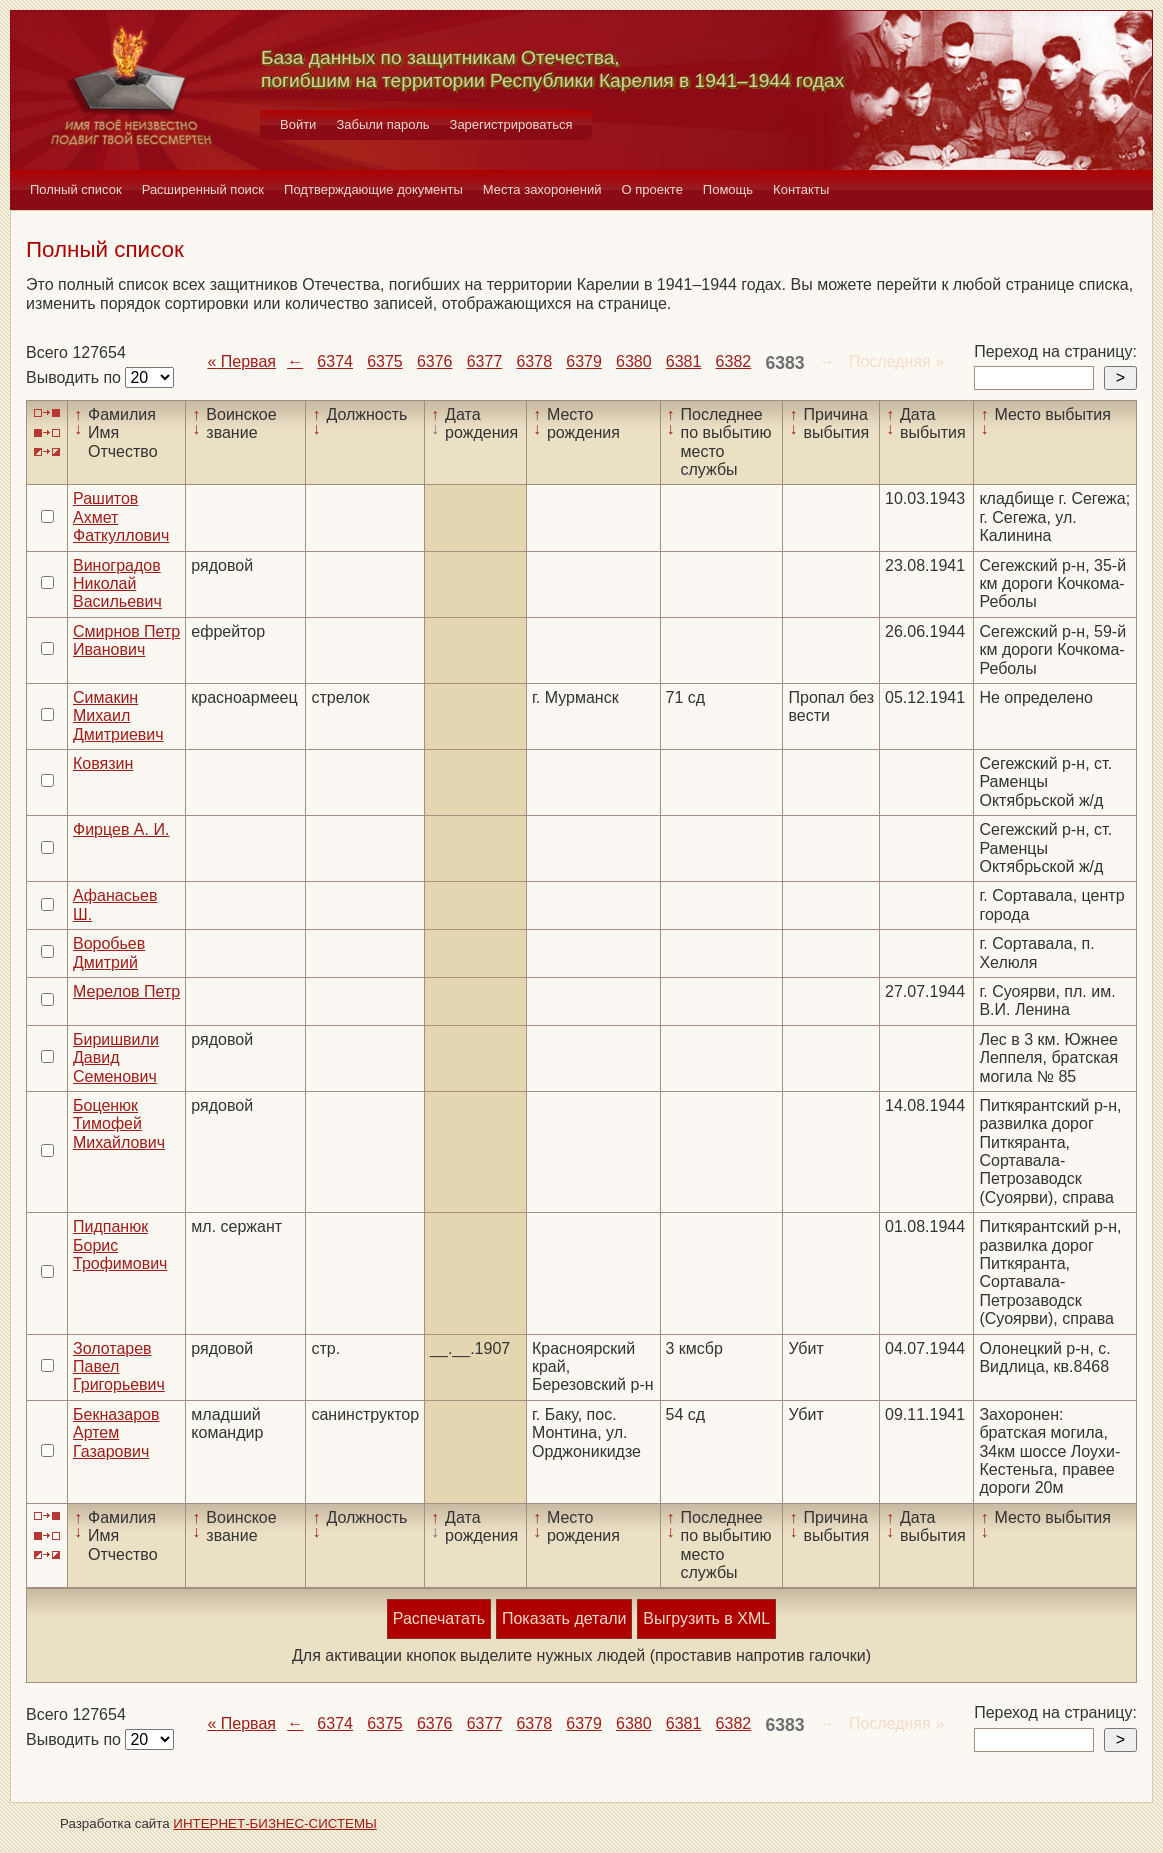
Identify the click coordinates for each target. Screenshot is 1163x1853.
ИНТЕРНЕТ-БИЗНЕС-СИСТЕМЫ (275, 1823)
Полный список (76, 189)
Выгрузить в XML (706, 1618)
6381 (684, 361)
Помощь (728, 189)
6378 (534, 361)
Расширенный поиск (203, 189)
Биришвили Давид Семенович (116, 1058)
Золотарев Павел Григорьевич (119, 1367)
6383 (784, 363)
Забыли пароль (382, 124)
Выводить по (75, 377)
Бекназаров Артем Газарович (116, 1433)
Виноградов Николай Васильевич (117, 584)
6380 (634, 361)
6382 (734, 361)
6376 (435, 361)
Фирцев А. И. (121, 829)
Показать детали (564, 1618)
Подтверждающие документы (373, 189)
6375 (385, 361)
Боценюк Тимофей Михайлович (119, 1124)
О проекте (652, 189)
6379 (584, 361)
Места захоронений (542, 189)
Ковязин (103, 763)
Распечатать (439, 1618)
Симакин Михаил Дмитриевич (118, 716)
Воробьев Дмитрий (109, 952)
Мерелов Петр (126, 991)
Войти (298, 124)
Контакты (801, 189)
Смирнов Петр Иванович (126, 640)
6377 (485, 361)
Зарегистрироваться (511, 124)
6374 (335, 361)
